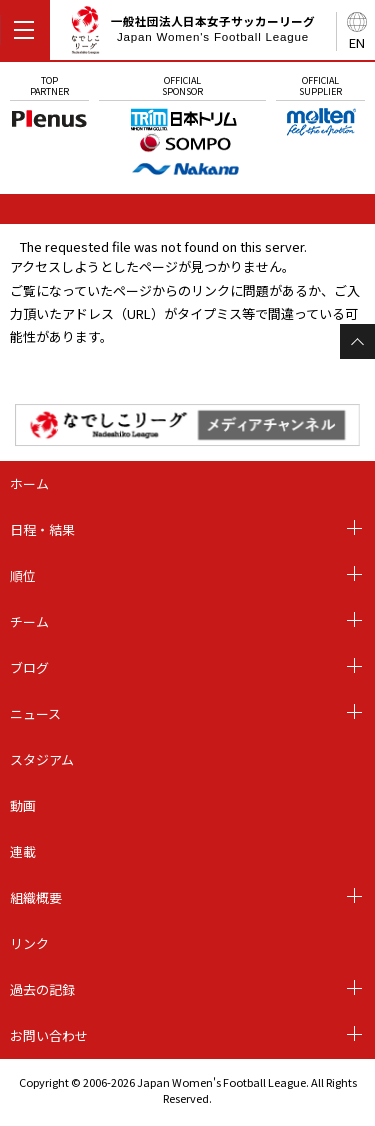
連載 (23, 851)
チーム (29, 621)
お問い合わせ (49, 1035)
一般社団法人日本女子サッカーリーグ (192, 33)
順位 (23, 575)
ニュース (35, 713)
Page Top (357, 341)
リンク (29, 943)
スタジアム (42, 759)
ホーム (29, 483)
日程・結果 (42, 529)
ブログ (29, 667)
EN (357, 42)
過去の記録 (42, 989)
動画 (23, 805)
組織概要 (36, 897)
